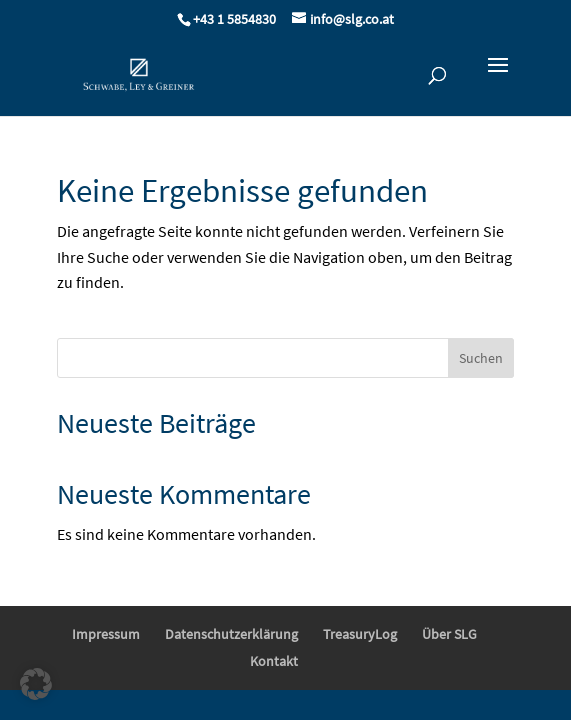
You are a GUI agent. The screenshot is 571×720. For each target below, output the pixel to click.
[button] (36, 684)
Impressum (106, 634)
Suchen (481, 358)
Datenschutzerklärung (231, 634)
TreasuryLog (360, 634)
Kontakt (274, 661)
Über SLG (449, 634)
